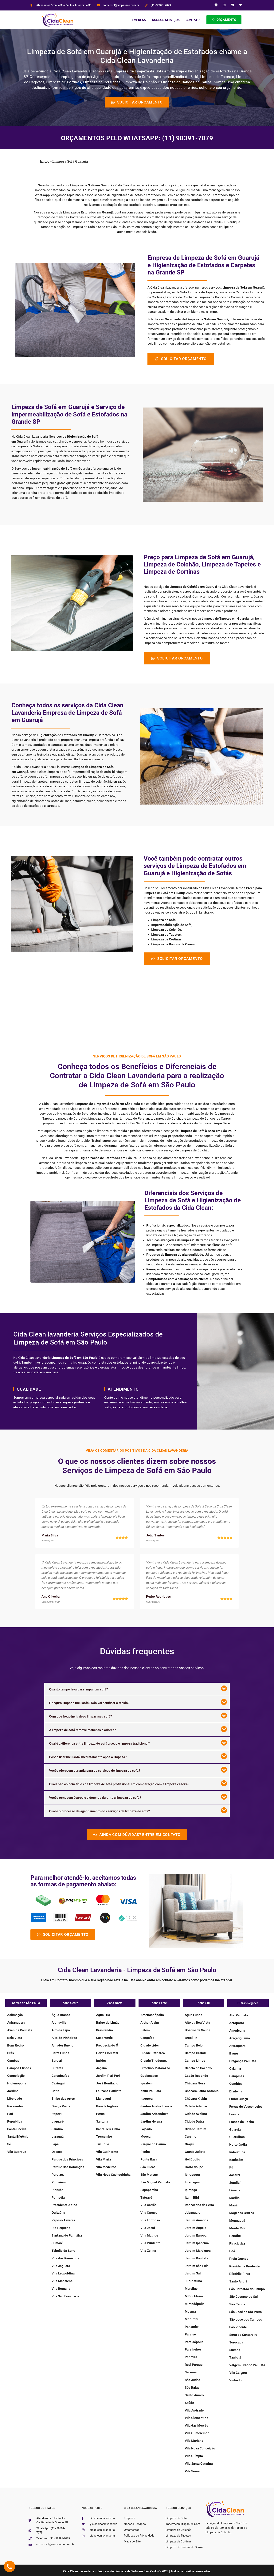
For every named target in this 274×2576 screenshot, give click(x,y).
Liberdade (14, 2096)
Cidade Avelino (196, 2111)
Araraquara (237, 2043)
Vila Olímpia (194, 2453)
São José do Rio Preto (245, 2309)
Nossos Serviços (166, 20)
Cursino (190, 2134)
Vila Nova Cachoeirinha (113, 2172)
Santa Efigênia (17, 2134)
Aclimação (15, 2012)
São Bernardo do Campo (247, 2286)
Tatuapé (146, 2195)
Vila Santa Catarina (199, 2461)
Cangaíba (147, 2035)
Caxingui (58, 2081)
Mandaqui (103, 2096)
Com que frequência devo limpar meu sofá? (80, 1715)
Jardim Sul (193, 2271)
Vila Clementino (196, 2415)
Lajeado (146, 2126)
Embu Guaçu (238, 2096)
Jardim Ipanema (197, 2240)
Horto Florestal (107, 2050)
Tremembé (104, 2134)
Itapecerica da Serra (199, 2202)
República (14, 2119)
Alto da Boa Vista (197, 2020)
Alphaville (59, 2020)
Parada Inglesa (107, 2103)
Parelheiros (193, 2347)
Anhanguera (16, 2020)
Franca (234, 2111)
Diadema (235, 2089)
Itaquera (146, 2096)
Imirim (101, 2058)
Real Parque (193, 2362)
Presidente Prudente (244, 2264)
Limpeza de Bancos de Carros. (173, 943)
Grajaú (189, 2142)
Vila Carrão (148, 2202)
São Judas (192, 2377)
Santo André (238, 2279)
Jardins (12, 2088)
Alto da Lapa (61, 2027)
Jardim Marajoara (198, 2248)
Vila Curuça (148, 2210)
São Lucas (147, 2164)
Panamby (192, 2324)
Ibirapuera (192, 2172)
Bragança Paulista (242, 2058)
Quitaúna (58, 2210)
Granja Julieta (195, 2149)
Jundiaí (235, 2180)
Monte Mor (237, 2225)
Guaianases (149, 2073)
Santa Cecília (16, 2126)
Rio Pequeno (61, 2225)
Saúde (189, 2400)
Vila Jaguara (61, 2263)
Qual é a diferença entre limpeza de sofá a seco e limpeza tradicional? (99, 1742)
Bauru (233, 2051)
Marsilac (191, 2286)
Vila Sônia (192, 2468)
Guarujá (235, 2127)
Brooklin (191, 2035)
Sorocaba (236, 2340)
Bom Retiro (15, 2043)
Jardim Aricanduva (154, 2111)
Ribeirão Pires (239, 2271)
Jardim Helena (151, 2119)
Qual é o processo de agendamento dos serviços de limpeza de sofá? (99, 1809)
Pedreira (191, 2354)
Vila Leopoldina (63, 2271)
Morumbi (191, 2316)
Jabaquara (192, 2210)
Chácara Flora (195, 2081)
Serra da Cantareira (243, 2332)
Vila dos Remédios (65, 2256)
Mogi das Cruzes (241, 2210)
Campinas (236, 2073)
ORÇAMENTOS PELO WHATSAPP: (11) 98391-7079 (137, 138)
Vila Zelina (148, 2248)
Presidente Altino (64, 2202)
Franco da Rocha (241, 2119)
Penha (145, 2149)
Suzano (234, 2347)
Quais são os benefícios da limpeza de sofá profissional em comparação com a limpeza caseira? (119, 1782)
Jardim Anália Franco (156, 2103)
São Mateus (149, 2172)
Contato (193, 20)
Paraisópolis (194, 2339)
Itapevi (57, 2111)
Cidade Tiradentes (153, 2058)
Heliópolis (192, 2157)
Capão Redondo (196, 2073)
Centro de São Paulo (26, 2000)
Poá (232, 2248)
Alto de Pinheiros (64, 2035)
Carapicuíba (60, 2073)
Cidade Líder (149, 2043)
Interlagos (192, 2179)
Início (44, 161)
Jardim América (196, 2217)
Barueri (57, 2058)
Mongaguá (237, 2218)
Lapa (55, 2142)
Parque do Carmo (153, 2142)
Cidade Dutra (194, 2119)
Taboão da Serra (63, 2248)
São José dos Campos (245, 2317)
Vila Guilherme (107, 2149)
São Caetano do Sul (243, 2294)
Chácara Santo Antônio (202, 2088)
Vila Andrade (194, 2408)
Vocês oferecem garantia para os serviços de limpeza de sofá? (94, 1769)
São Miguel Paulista (155, 2179)
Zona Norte (115, 2000)
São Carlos (237, 2301)
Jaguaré (58, 2119)
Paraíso (190, 2332)
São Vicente (238, 2324)
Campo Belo (194, 2043)
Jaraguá (58, 2134)
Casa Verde (104, 2035)
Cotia (55, 2088)
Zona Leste (159, 2000)
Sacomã (191, 2369)
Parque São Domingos (68, 2164)
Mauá (233, 2203)
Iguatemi (147, 2081)
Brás (10, 2050)
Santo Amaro (194, 2392)
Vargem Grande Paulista (247, 2362)
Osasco (57, 2149)
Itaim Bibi (192, 2195)
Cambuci (13, 2058)
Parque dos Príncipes (67, 2157)
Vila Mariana (194, 2438)
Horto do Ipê (194, 2164)
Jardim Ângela (195, 2225)
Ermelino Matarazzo (155, 2065)
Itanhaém (236, 2157)
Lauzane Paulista (108, 2088)
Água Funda (193, 2012)
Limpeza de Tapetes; (166, 933)
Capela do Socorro (198, 2065)
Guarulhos (237, 2134)
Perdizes (58, 2172)
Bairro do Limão (107, 2020)
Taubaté (235, 2355)
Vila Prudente (150, 2240)
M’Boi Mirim (194, 2293)
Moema (190, 2309)
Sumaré (57, 2240)
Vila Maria (103, 2157)
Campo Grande (196, 2050)
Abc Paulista (238, 2012)
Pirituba (57, 2187)
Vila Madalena (62, 2278)
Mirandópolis (195, 2301)
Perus (100, 2111)
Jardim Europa (195, 2233)
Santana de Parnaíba (67, 2233)
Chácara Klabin (196, 2096)
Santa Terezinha (108, 2126)
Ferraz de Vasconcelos (246, 2104)
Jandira (57, 2126)
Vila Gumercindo (197, 2430)
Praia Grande (238, 2256)
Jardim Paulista (196, 2256)
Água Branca (61, 2012)
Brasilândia (104, 2027)
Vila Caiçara (238, 2370)
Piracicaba (237, 2241)
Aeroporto (236, 2020)
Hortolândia (238, 2142)
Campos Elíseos (19, 2065)
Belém (145, 2027)
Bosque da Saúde (197, 2027)
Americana (237, 2028)
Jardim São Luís (197, 2263)
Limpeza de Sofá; (163, 919)
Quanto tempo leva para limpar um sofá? (78, 1688)
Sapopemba (149, 2187)
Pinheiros (59, 2179)
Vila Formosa (150, 2217)
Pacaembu (15, 2103)
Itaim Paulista (150, 2088)
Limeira (234, 2187)
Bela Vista (14, 2035)
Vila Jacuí (147, 2225)
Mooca (145, 2134)
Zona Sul (204, 2000)
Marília (234, 2195)
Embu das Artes (63, 2096)
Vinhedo (235, 2377)
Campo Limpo (195, 2058)
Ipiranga (191, 2187)
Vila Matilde (149, 2233)
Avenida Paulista (19, 2027)
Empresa (139, 20)
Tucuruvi (102, 2142)
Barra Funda (60, 2050)
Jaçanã (101, 2065)
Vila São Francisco (65, 2293)
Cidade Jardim (195, 2126)
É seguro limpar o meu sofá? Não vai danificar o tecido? (89, 1701)
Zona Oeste (70, 2000)
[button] (137, 1687)
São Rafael (192, 2385)
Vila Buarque (16, 2149)
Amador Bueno (62, 2043)
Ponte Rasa (148, 2157)
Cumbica (235, 2081)
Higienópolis (16, 2081)
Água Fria (103, 2012)
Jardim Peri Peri (108, 2073)
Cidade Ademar (196, 2103)
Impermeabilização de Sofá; (171, 924)
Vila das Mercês (196, 2423)
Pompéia (58, 2195)
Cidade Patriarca (152, 2050)
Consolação (16, 2073)
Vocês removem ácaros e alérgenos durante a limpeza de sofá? (95, 1796)
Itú (231, 2165)
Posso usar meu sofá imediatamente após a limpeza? (88, 1755)
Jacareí (234, 2172)
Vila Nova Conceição (200, 2446)
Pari (10, 2111)
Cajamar (235, 2066)
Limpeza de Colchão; (166, 929)
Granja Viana (61, 2103)
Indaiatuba (237, 2149)
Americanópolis (152, 2012)
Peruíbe (235, 2233)
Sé (9, 2142)
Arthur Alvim (149, 2020)
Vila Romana (61, 2286)
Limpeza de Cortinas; (166, 938)
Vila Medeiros (106, 2164)
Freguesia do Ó (107, 2043)
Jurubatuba (193, 2278)
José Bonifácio (107, 2081)
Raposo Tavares (63, 2217)
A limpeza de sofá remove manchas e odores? (82, 1728)
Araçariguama (239, 2035)
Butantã (57, 2065)
